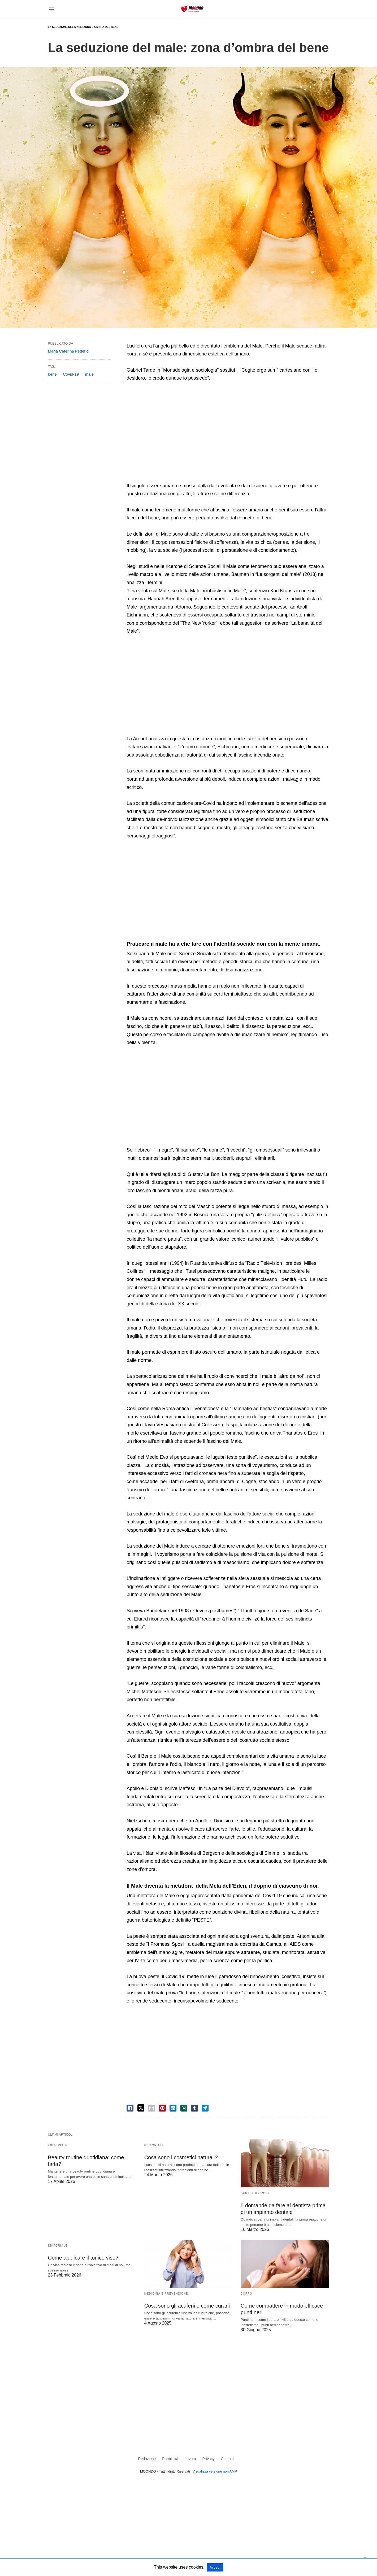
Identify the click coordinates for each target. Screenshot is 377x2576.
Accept (215, 2567)
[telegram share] (205, 2108)
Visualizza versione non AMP (215, 2471)
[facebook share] (130, 2108)
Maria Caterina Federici (68, 351)
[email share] (151, 2108)
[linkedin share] (173, 2108)
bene (52, 374)
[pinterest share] (162, 2108)
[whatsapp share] (183, 2108)
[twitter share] (140, 2108)
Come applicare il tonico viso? (83, 2258)
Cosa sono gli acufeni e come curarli (187, 2306)
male (89, 374)
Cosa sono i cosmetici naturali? (181, 2157)
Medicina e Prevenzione (166, 2293)
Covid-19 (71, 374)
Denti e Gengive (255, 2193)
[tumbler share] (194, 2108)
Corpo (246, 2293)
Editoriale (58, 2145)
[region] (228, 432)
